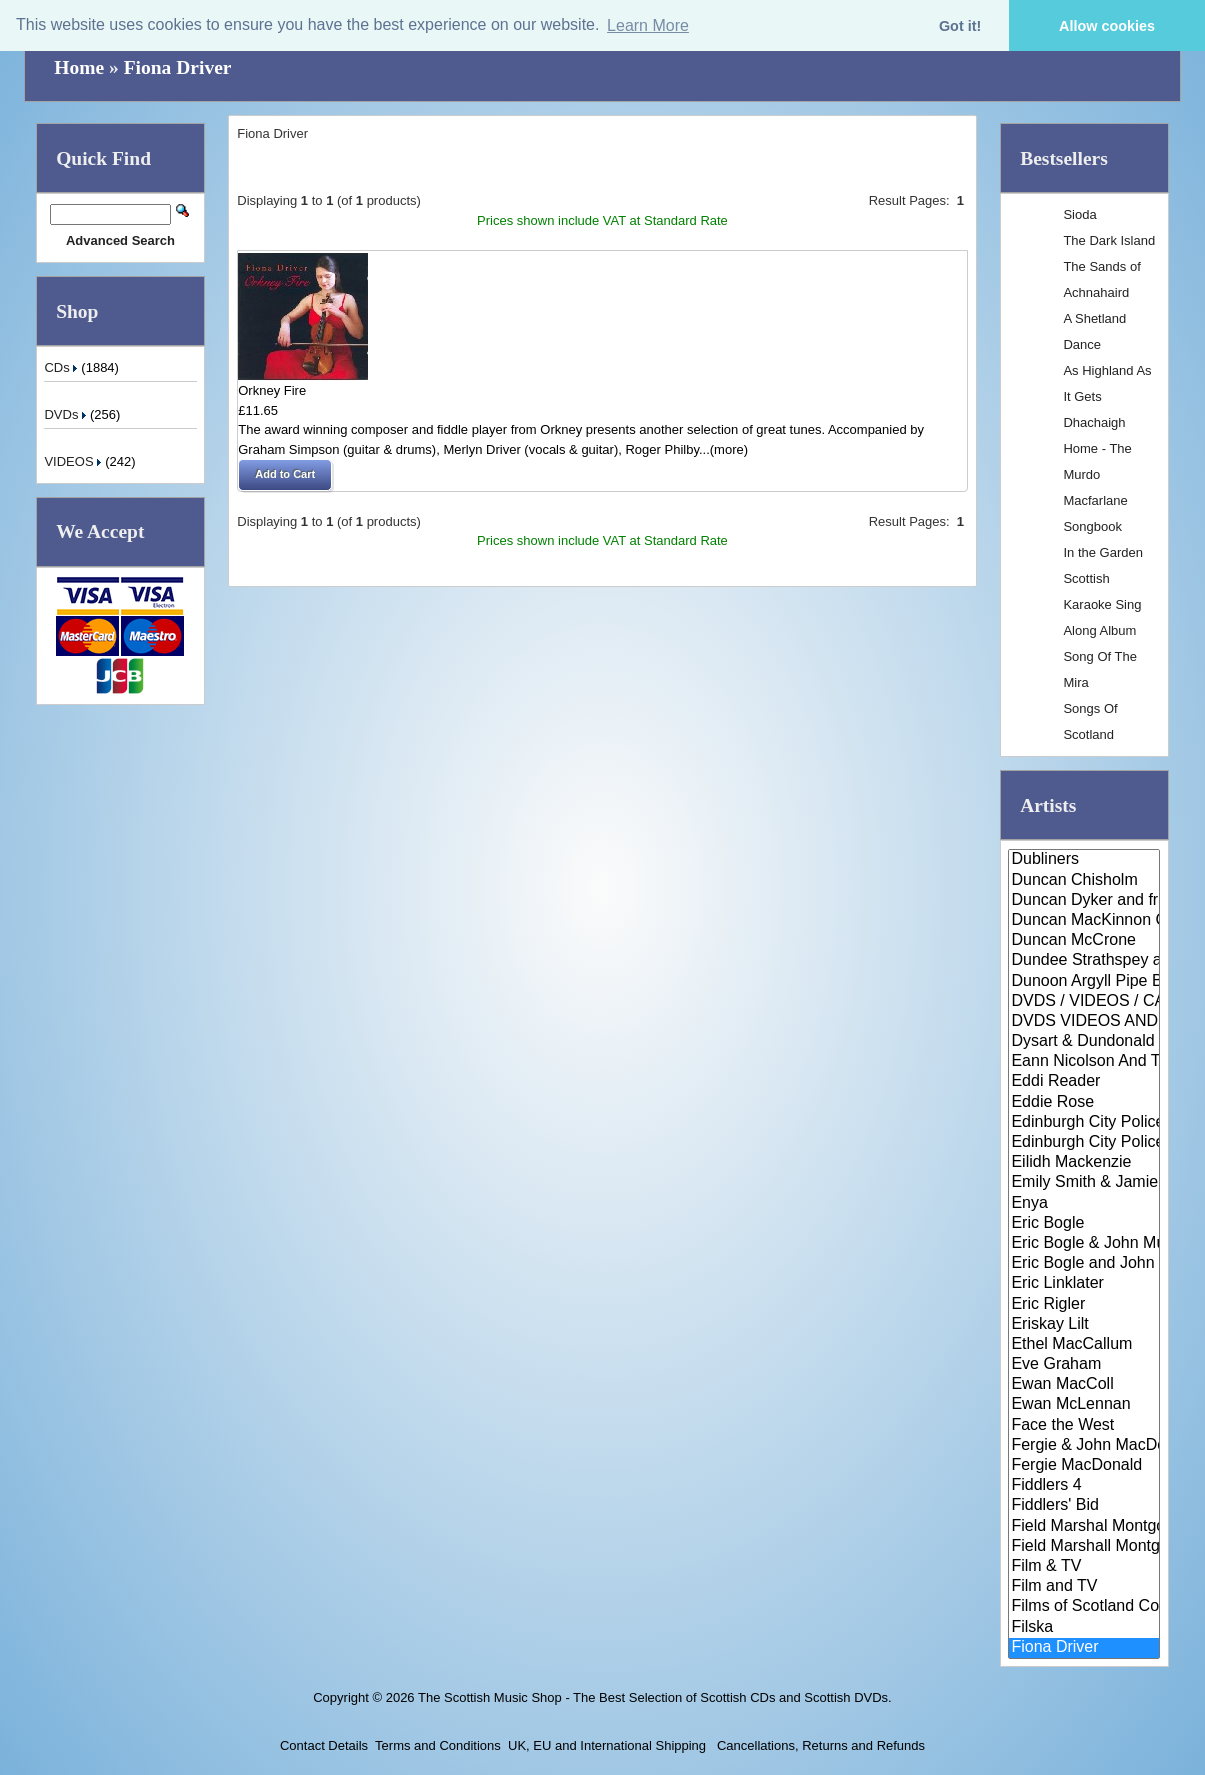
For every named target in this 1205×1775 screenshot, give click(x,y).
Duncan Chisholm (1084, 881)
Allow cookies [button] (1107, 26)
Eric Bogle (1084, 1224)
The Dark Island (1109, 240)
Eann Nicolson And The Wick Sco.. (1084, 1062)
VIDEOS (74, 461)
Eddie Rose (1084, 1103)
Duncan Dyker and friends (1084, 901)
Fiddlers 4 (1084, 1486)
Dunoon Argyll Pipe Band (1084, 982)
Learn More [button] (648, 25)
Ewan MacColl (1084, 1385)
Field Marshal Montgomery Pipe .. (1084, 1527)
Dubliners (1084, 860)
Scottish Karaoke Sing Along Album (1102, 604)
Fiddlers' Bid (1084, 1506)
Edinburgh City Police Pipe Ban (1084, 1123)
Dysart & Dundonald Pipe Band (1084, 1042)
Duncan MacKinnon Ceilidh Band (1084, 921)
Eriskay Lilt (1084, 1325)
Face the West (1084, 1426)
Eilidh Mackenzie (1084, 1163)
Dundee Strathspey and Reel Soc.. (1084, 961)
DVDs (67, 414)
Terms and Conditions (438, 1745)
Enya (1084, 1204)
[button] (285, 475)
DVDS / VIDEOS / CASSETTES (1084, 1002)
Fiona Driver (178, 67)
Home (79, 67)
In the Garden (1103, 552)
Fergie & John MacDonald (1084, 1446)
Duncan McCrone (1084, 941)
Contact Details (324, 1745)
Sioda (1079, 214)
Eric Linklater (1084, 1284)
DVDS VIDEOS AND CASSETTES (1084, 1022)
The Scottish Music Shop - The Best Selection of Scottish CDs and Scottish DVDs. (655, 1697)
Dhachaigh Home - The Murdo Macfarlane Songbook (1097, 474)
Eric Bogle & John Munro (1084, 1244)
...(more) (723, 449)
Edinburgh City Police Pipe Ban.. (1084, 1143)
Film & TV (1084, 1567)
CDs (62, 367)
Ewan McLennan (1084, 1405)
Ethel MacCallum (1084, 1345)
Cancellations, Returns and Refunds (819, 1745)
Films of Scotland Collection (1084, 1607)
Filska (1084, 1628)
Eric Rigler (1084, 1305)
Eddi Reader (1084, 1082)
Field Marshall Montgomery (1084, 1547)
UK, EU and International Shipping (607, 1745)
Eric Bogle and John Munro (1084, 1264)
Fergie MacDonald (1084, 1466)
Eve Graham (1084, 1365)
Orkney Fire (272, 390)
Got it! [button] (960, 26)
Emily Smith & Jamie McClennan (1084, 1183)
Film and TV (1084, 1587)
